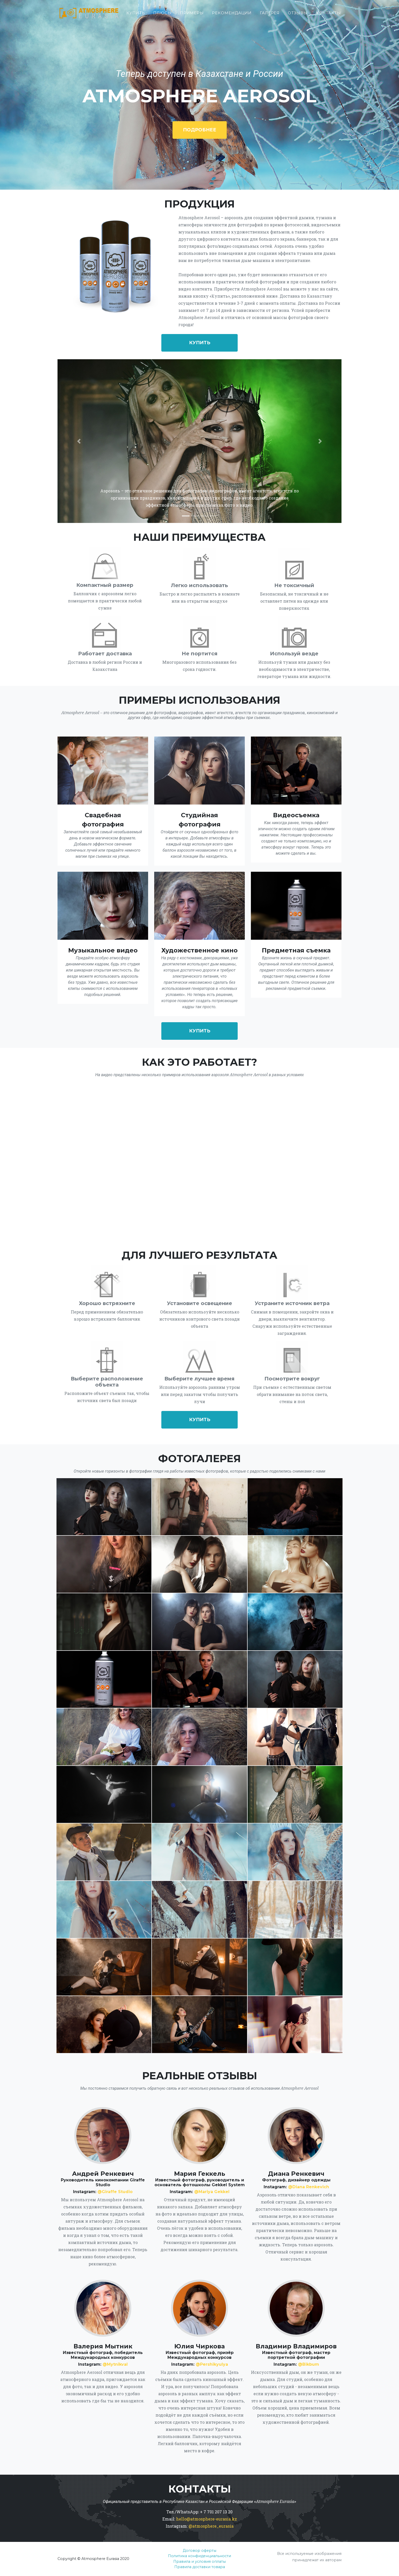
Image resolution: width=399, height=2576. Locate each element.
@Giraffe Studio (115, 2191)
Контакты (328, 14)
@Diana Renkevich (308, 2186)
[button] (79, 441)
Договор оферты (199, 2550)
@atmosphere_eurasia (211, 2526)
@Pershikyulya (212, 2364)
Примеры (192, 14)
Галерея (270, 14)
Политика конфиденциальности (199, 2556)
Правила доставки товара (199, 2567)
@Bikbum (308, 2364)
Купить (135, 14)
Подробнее (199, 130)
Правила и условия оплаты (199, 2561)
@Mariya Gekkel (212, 2191)
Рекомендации (231, 14)
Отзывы (298, 14)
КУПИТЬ (199, 342)
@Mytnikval (115, 2364)
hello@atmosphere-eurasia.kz (206, 2519)
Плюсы (162, 14)
